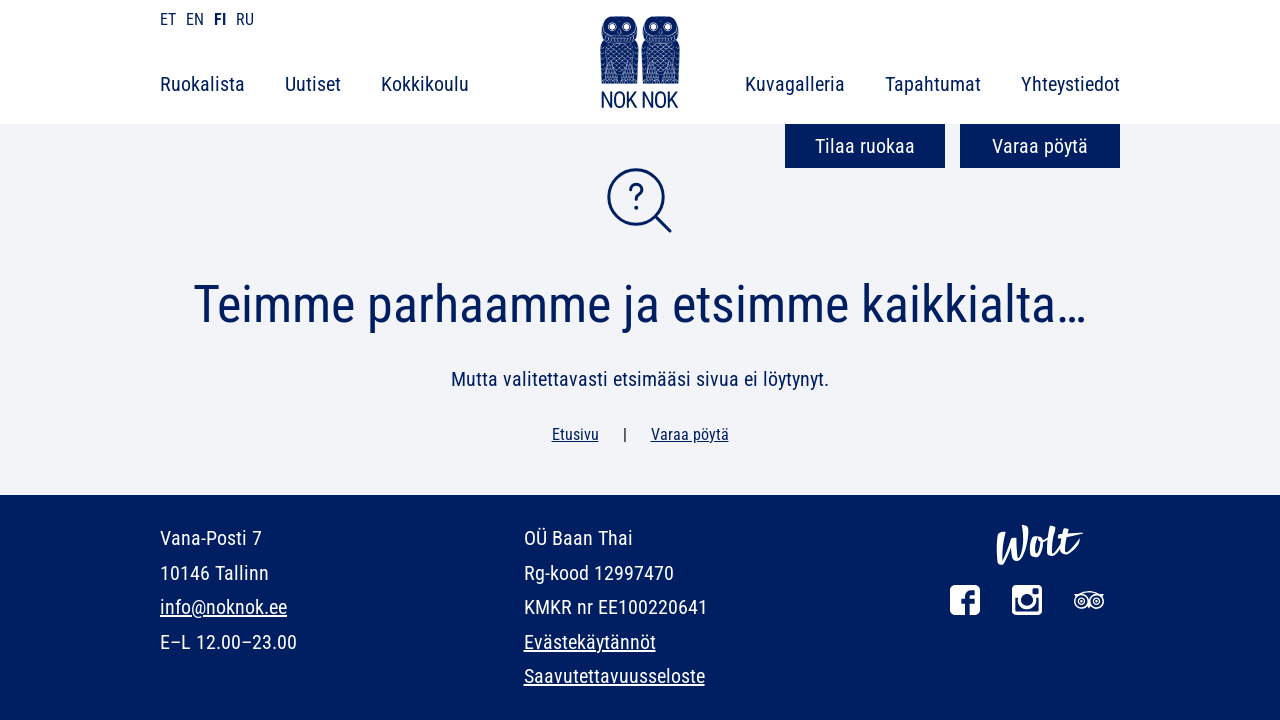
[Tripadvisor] (1089, 609)
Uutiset (313, 84)
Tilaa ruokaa (865, 146)
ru (245, 19)
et (168, 19)
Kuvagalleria (795, 84)
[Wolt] (1040, 575)
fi (220, 19)
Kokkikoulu (425, 84)
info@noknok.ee (223, 607)
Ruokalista (202, 84)
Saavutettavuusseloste (614, 676)
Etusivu (575, 434)
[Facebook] (965, 609)
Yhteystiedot (1070, 84)
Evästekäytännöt (590, 642)
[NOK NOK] (640, 65)
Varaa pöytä (1040, 146)
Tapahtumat (933, 84)
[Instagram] (1027, 609)
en (195, 19)
